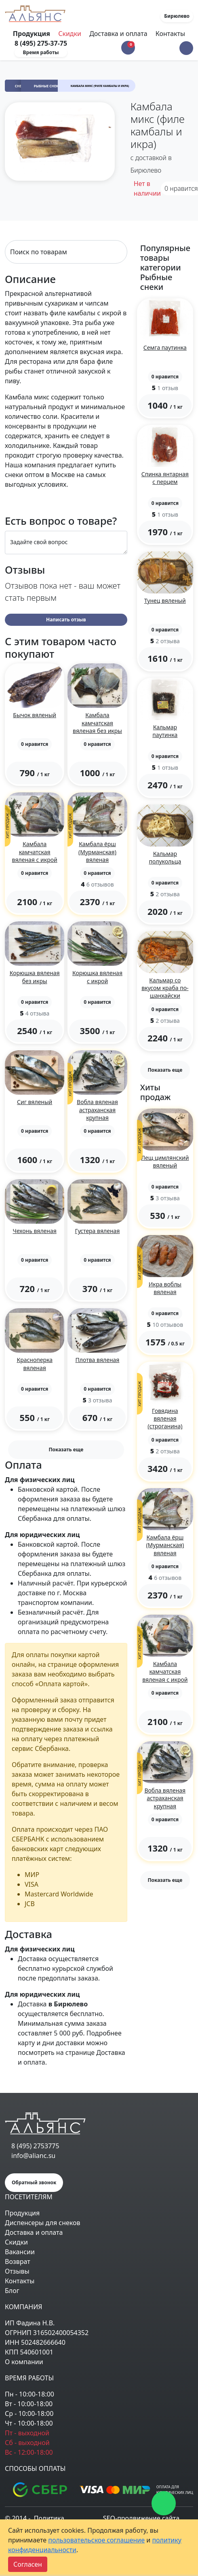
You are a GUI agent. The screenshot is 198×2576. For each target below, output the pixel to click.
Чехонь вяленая (35, 1231)
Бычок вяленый (34, 715)
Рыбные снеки (47, 86)
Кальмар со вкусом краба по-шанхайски (164, 987)
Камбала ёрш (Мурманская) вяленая (97, 851)
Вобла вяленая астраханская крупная (97, 1109)
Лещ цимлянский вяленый (165, 1161)
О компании (24, 2361)
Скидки (69, 33)
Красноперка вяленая (35, 1363)
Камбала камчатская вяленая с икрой (34, 851)
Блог (12, 2290)
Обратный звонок (34, 2182)
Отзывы (17, 2271)
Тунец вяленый (165, 600)
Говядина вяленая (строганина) (164, 1418)
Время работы (41, 52)
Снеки (20, 86)
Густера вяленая (97, 1231)
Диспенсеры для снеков (42, 2222)
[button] (186, 48)
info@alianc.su (33, 2155)
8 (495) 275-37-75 (41, 43)
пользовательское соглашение (96, 2540)
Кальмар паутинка (164, 731)
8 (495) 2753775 (35, 2145)
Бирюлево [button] (177, 16)
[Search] (66, 252)
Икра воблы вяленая (165, 1288)
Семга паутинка (165, 347)
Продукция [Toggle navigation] (32, 33)
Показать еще (65, 1449)
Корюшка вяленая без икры (35, 976)
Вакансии (20, 2251)
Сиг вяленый (34, 1102)
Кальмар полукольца (165, 857)
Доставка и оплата (118, 33)
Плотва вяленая (98, 1360)
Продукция (22, 2213)
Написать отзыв (66, 619)
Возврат (17, 2261)
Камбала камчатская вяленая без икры (97, 722)
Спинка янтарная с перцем (165, 478)
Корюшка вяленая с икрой (97, 976)
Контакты (170, 33)
